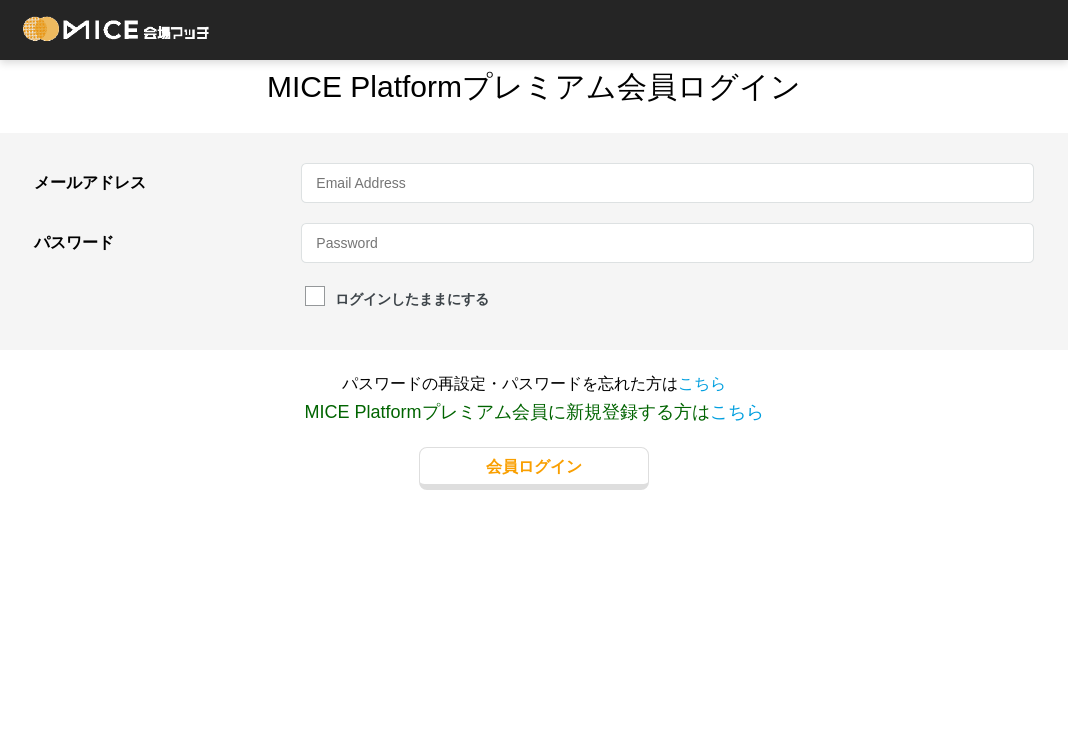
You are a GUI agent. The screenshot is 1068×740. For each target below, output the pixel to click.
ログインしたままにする (397, 298)
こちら (702, 383)
